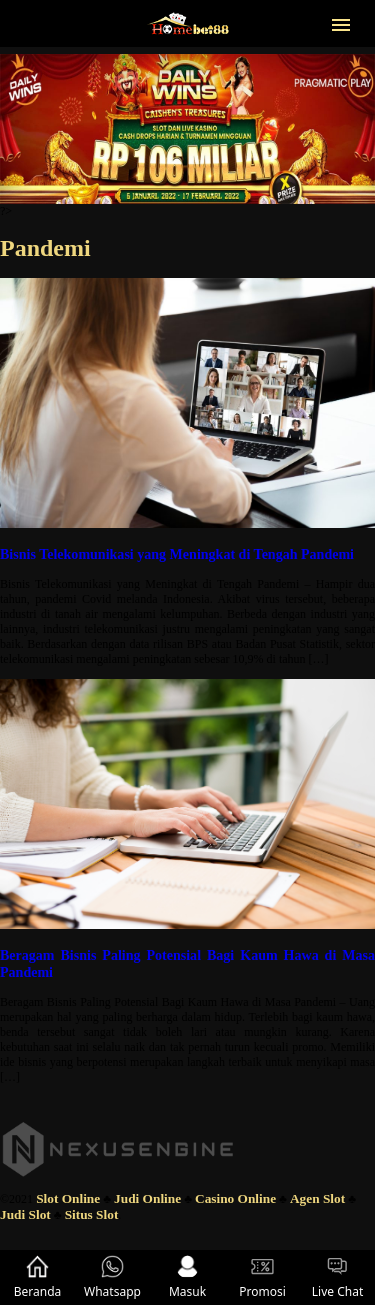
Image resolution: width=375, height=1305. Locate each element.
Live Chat (337, 1277)
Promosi (262, 1277)
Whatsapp (112, 1277)
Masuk (187, 1277)
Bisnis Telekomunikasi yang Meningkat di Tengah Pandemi (177, 554)
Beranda (38, 1277)
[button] (341, 23)
